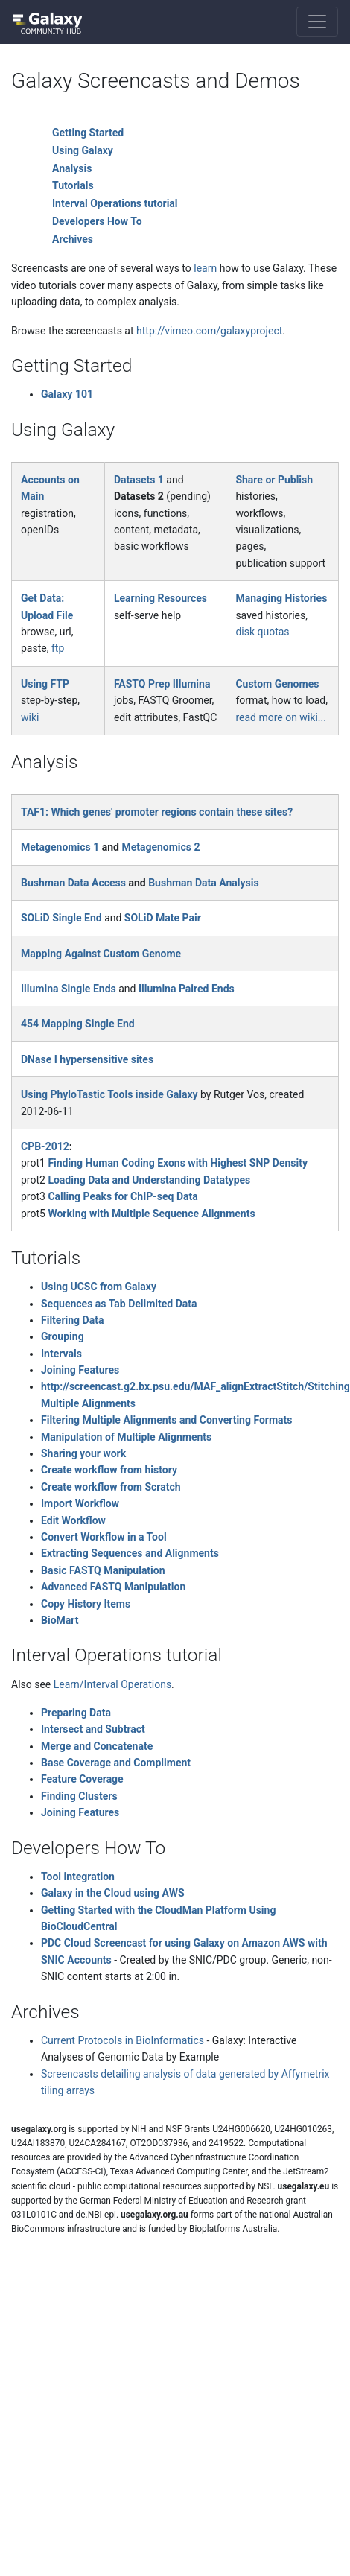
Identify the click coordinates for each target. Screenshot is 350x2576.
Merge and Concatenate (97, 1746)
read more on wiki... (280, 717)
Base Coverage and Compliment (116, 1762)
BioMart (60, 1620)
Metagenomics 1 (60, 847)
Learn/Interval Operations (112, 1684)
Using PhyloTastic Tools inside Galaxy (109, 1094)
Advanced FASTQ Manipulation (113, 1587)
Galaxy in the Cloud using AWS (113, 1893)
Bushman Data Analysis (203, 883)
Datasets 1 (139, 480)
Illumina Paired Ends (187, 988)
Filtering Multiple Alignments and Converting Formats (167, 1420)
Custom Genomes (277, 684)
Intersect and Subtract (93, 1729)
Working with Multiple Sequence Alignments (151, 1213)
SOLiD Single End (61, 918)
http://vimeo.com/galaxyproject (209, 331)
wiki (30, 717)
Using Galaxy (82, 150)
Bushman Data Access (73, 883)
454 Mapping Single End (78, 1024)
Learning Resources (160, 598)
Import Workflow (80, 1503)
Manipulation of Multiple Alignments (126, 1437)
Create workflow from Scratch (111, 1487)
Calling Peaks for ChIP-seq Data (122, 1196)
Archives (72, 239)
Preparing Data (76, 1713)
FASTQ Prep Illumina (162, 684)
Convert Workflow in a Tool (104, 1537)
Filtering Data (72, 1320)
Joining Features (80, 1370)
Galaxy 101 (67, 394)
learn (205, 268)
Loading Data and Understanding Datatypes (149, 1180)
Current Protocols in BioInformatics (122, 2040)
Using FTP (45, 684)
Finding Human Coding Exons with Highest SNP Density (178, 1163)
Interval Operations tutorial (115, 203)
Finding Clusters (79, 1796)
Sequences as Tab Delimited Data (119, 1304)
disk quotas (262, 632)
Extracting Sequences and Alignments (130, 1553)
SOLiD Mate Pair (162, 918)
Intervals (61, 1354)
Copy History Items (85, 1604)
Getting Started (88, 133)
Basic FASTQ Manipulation (103, 1570)
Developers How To (97, 221)
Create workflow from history (109, 1470)
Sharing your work (83, 1453)
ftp (57, 648)
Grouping (62, 1336)
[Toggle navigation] (317, 22)
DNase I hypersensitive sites (87, 1059)
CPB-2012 (45, 1146)
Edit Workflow (73, 1520)
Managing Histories (281, 598)
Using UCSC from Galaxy (98, 1286)
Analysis (72, 168)
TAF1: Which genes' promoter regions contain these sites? (157, 812)
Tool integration (78, 1876)
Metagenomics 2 (160, 847)
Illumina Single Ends (68, 988)
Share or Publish (274, 480)
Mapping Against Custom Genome (101, 953)
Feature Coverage (82, 1779)
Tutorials (73, 185)
